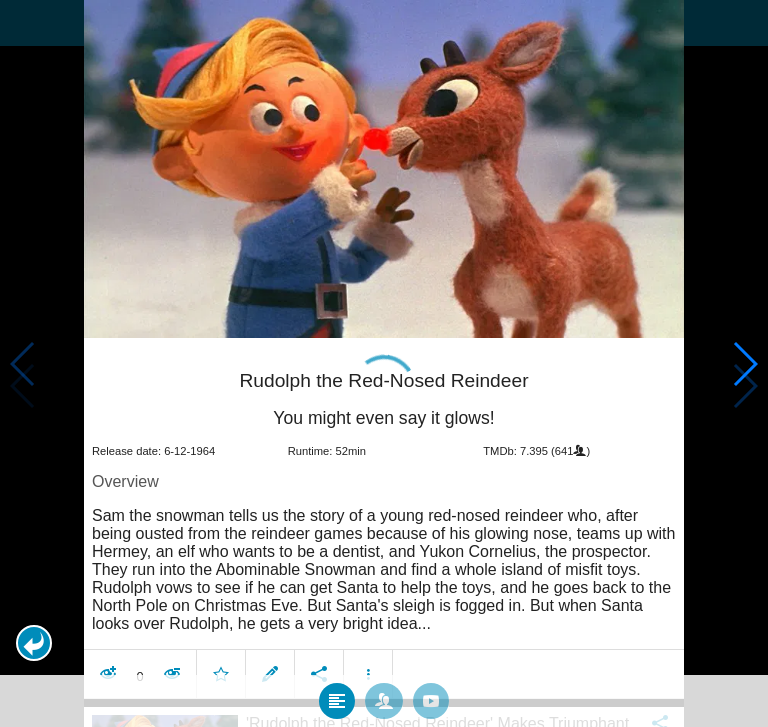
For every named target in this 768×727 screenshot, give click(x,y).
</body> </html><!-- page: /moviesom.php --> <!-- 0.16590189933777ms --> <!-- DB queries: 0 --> (384, 363)
